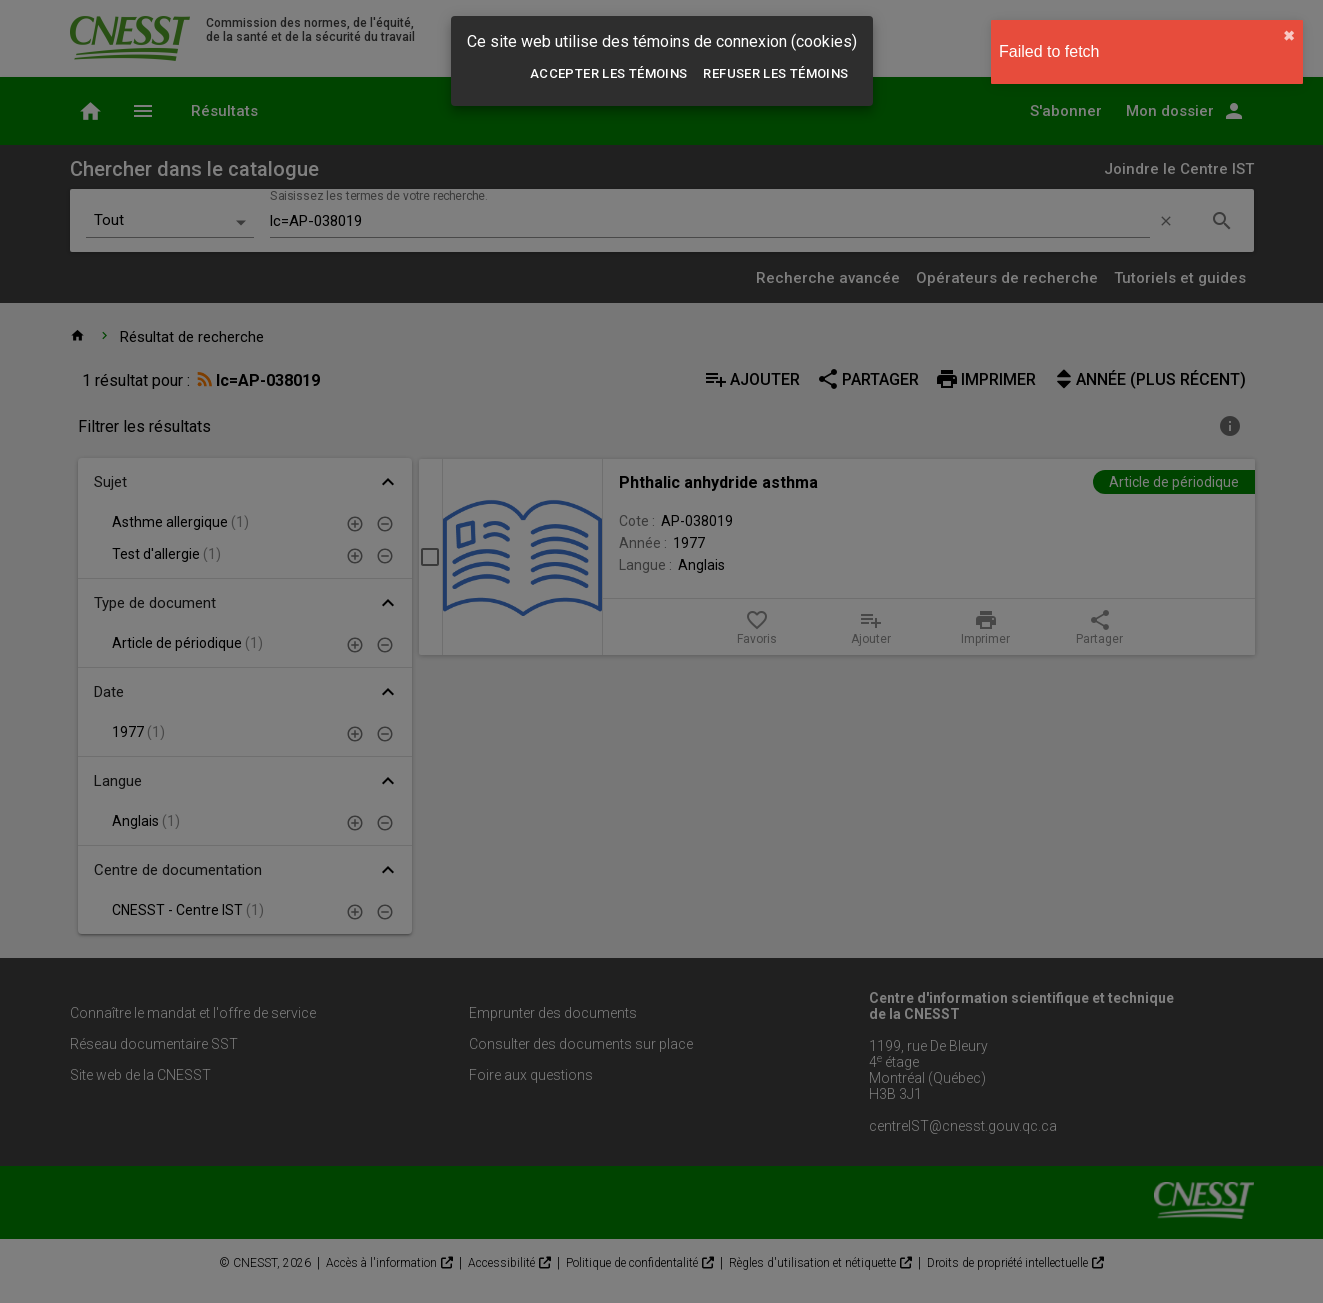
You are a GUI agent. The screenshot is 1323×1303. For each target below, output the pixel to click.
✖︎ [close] (1289, 36)
